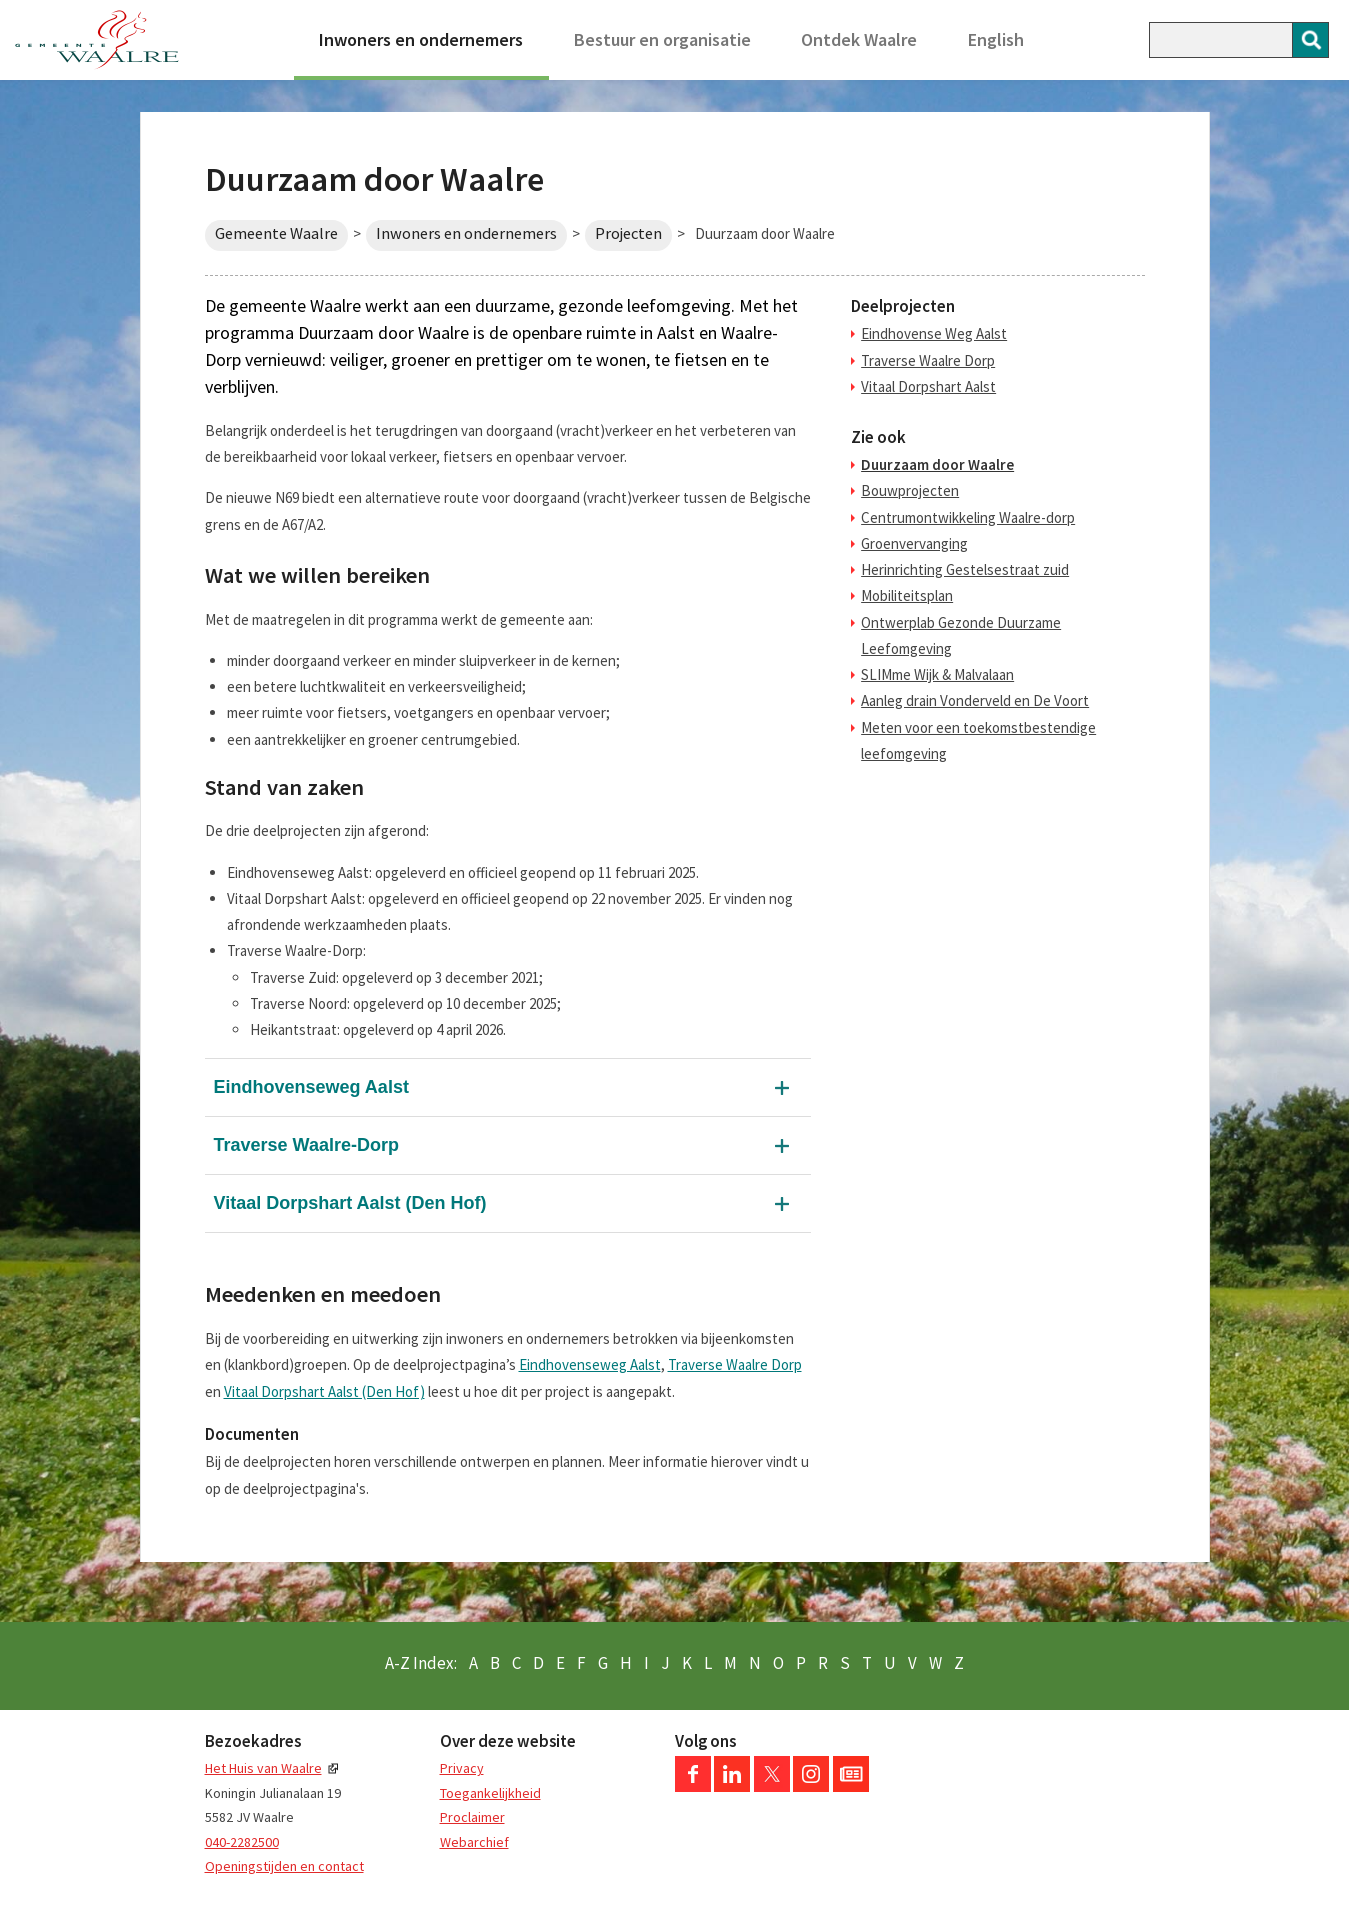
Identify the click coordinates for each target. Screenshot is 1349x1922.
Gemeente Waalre (276, 233)
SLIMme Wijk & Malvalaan (937, 674)
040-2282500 (242, 1842)
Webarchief (474, 1842)
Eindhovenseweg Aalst (311, 1087)
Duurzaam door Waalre (937, 464)
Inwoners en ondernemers (421, 39)
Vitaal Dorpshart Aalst (928, 386)
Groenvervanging (914, 543)
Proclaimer (472, 1817)
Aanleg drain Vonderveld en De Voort (975, 700)
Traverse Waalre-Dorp (306, 1145)
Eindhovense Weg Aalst (934, 333)
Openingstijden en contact (284, 1866)
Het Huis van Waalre (263, 1768)
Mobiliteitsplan (907, 595)
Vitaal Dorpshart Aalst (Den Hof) (350, 1203)
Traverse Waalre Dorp (735, 1364)
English (996, 39)
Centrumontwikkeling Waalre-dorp (968, 517)
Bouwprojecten (910, 490)
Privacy (462, 1768)
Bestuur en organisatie (662, 39)
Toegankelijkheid (490, 1793)
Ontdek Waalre (859, 39)
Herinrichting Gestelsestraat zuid (965, 569)
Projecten (628, 233)
